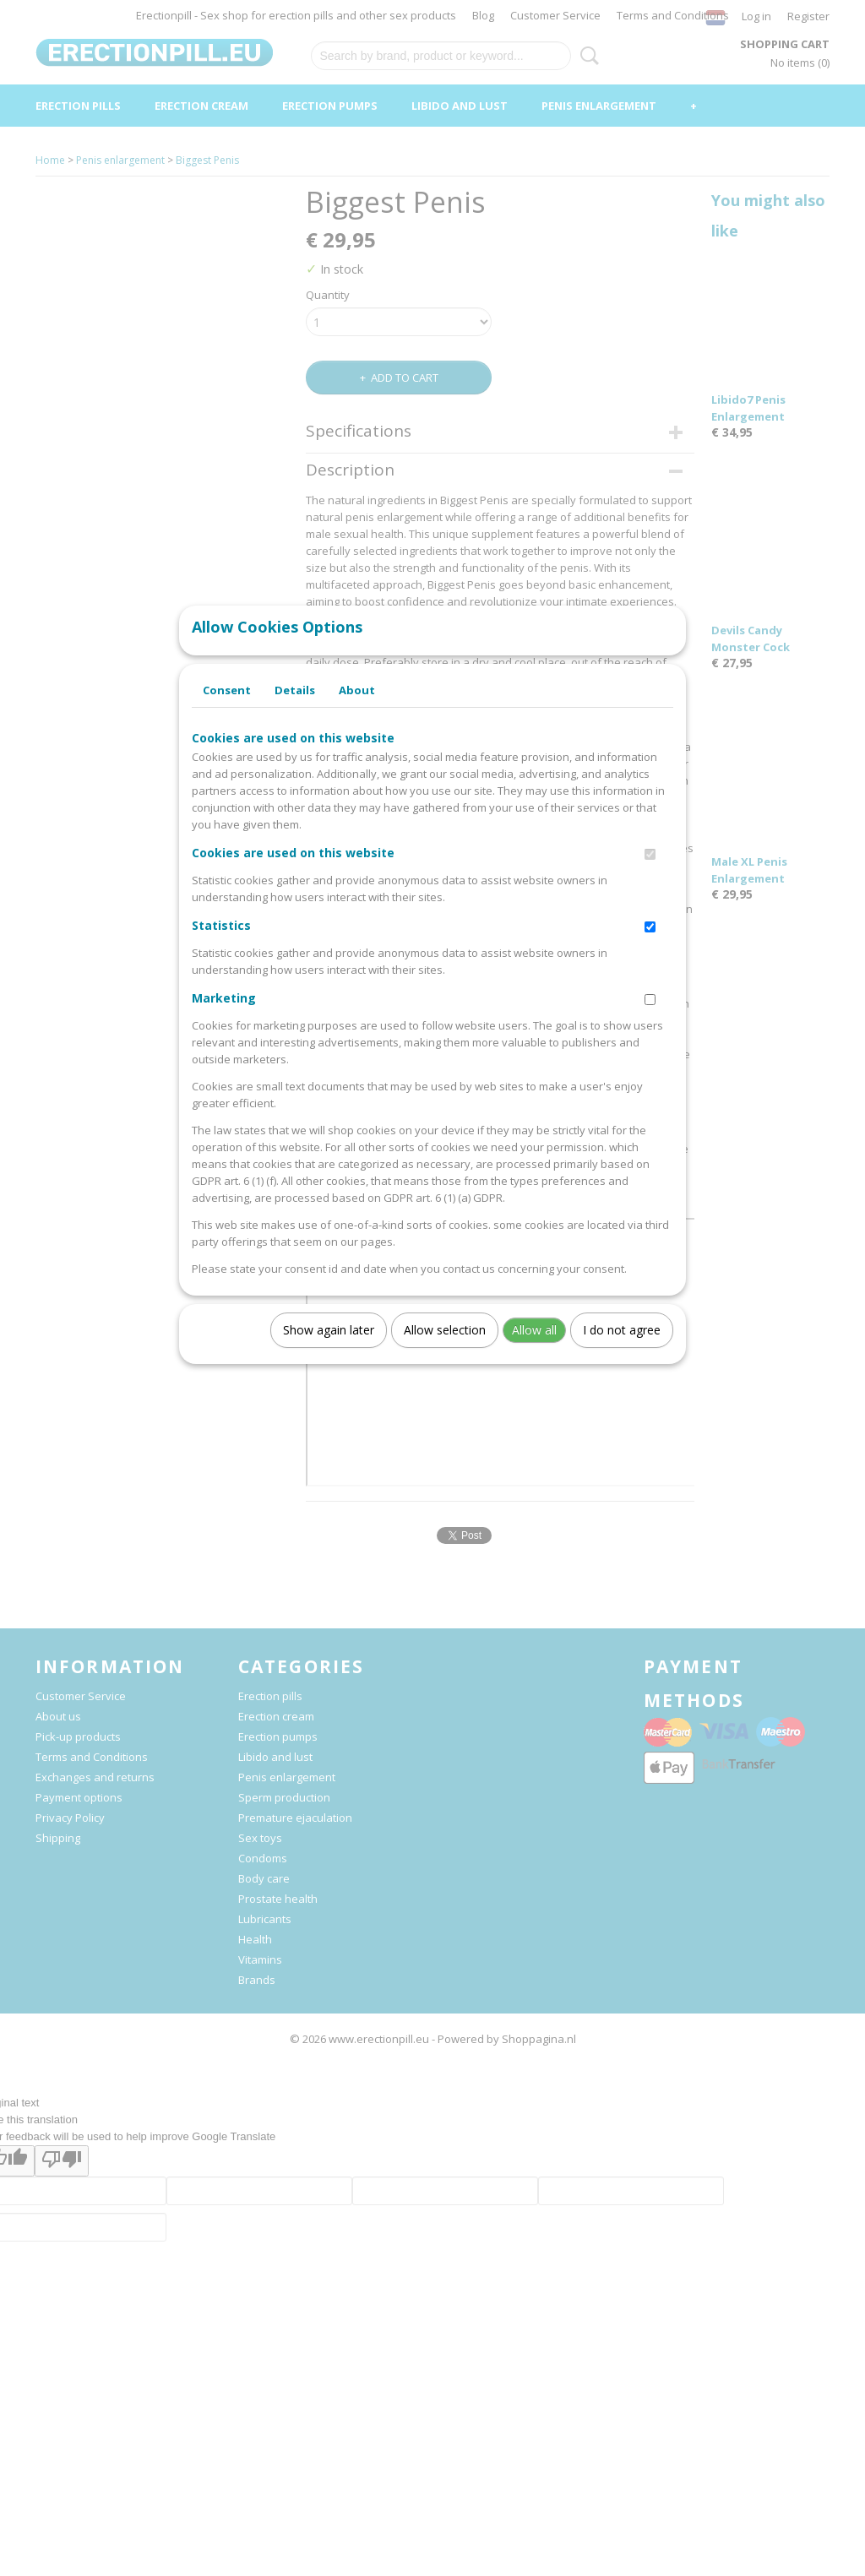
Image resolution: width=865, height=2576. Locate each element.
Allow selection (445, 1347)
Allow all (534, 1347)
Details (295, 707)
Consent (227, 707)
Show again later (328, 1347)
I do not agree (622, 1347)
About (357, 707)
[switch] (650, 871)
